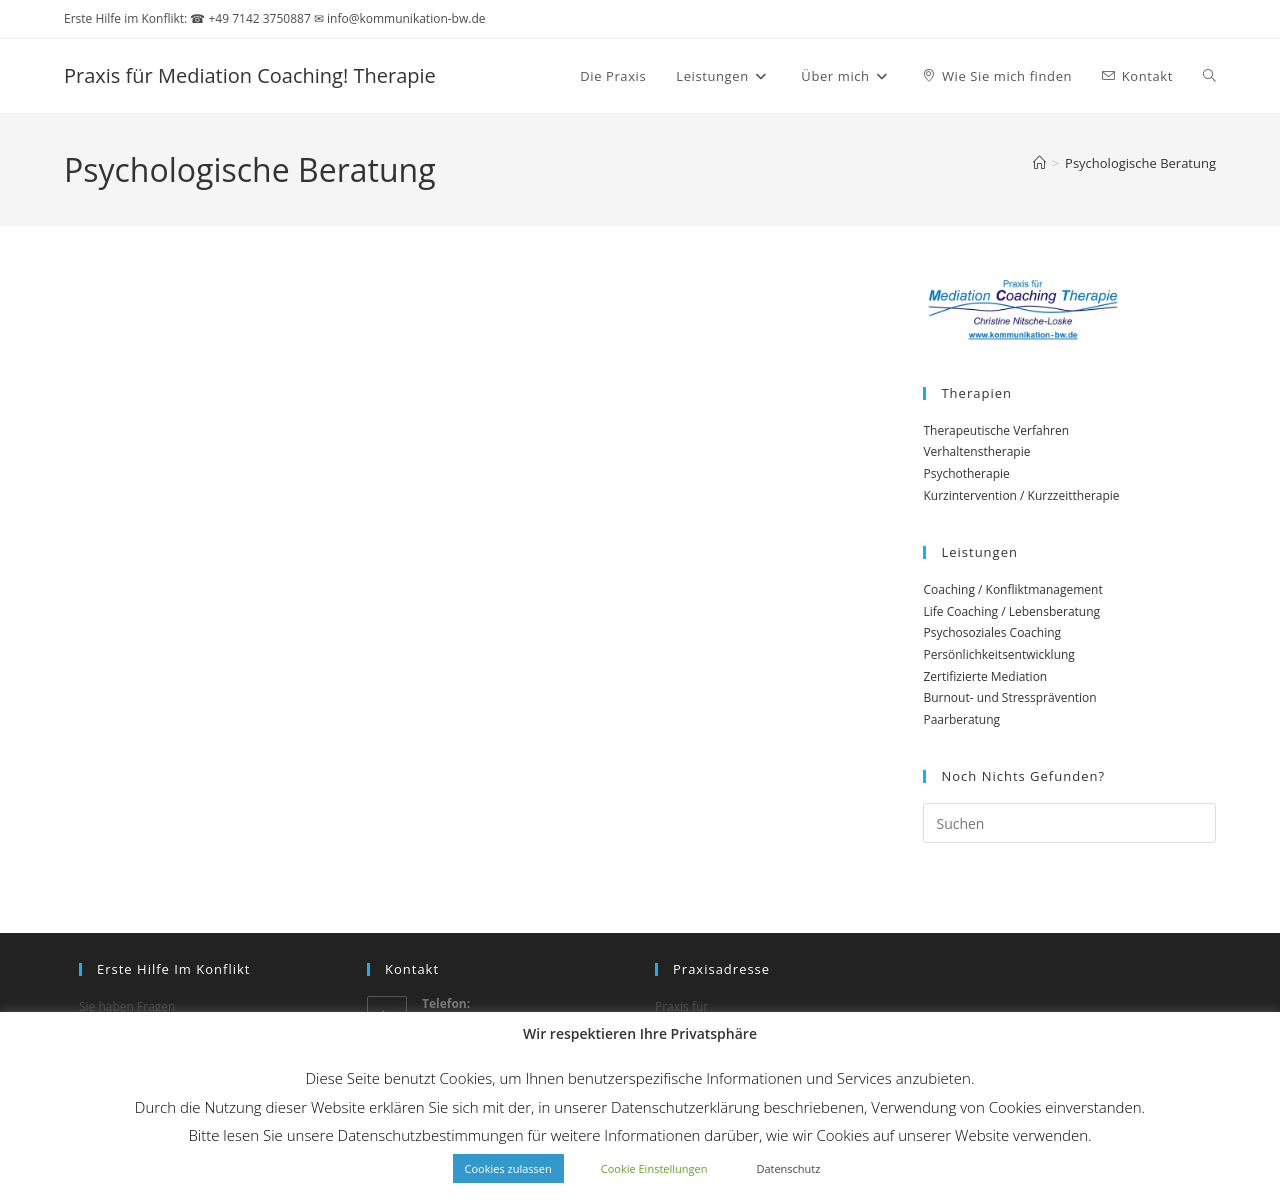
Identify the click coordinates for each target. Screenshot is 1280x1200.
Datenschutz (788, 1168)
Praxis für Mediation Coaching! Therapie (250, 75)
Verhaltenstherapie (976, 451)
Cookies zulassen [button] (508, 1168)
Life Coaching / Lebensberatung (1011, 611)
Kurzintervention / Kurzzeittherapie (1021, 495)
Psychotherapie (966, 473)
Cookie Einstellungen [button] (654, 1168)
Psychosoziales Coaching (992, 632)
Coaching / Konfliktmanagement (1012, 589)
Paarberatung (961, 719)
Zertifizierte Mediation (985, 676)
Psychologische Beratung (1140, 163)
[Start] (1039, 163)
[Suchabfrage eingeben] (1069, 823)
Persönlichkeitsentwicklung (998, 654)
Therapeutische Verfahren (996, 430)
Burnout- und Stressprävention (1009, 697)
